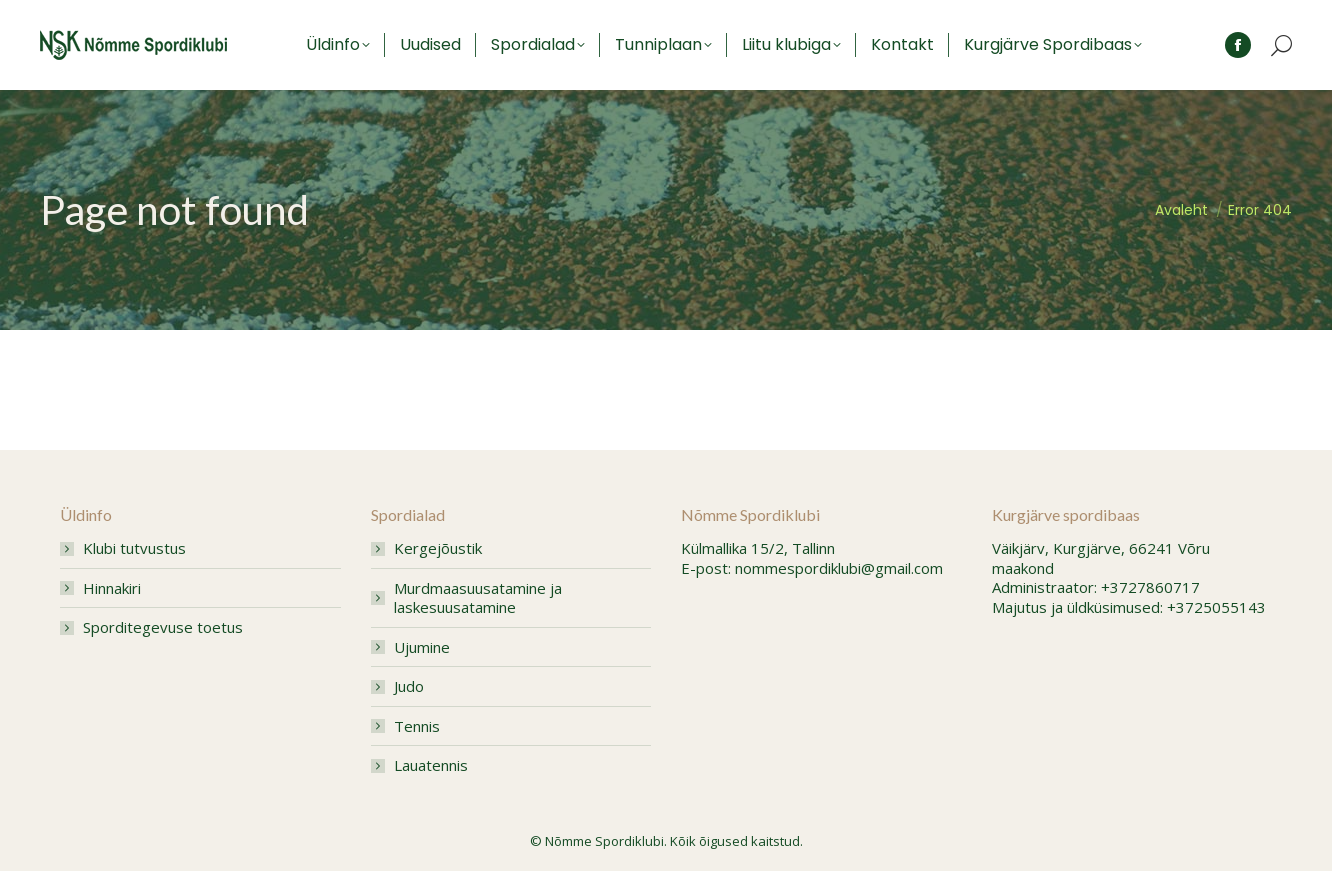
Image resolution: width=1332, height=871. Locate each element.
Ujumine (422, 647)
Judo (409, 686)
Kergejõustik (438, 548)
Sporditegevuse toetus (163, 627)
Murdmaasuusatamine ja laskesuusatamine (478, 598)
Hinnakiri (112, 588)
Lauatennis (431, 765)
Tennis (417, 726)
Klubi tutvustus (134, 548)
